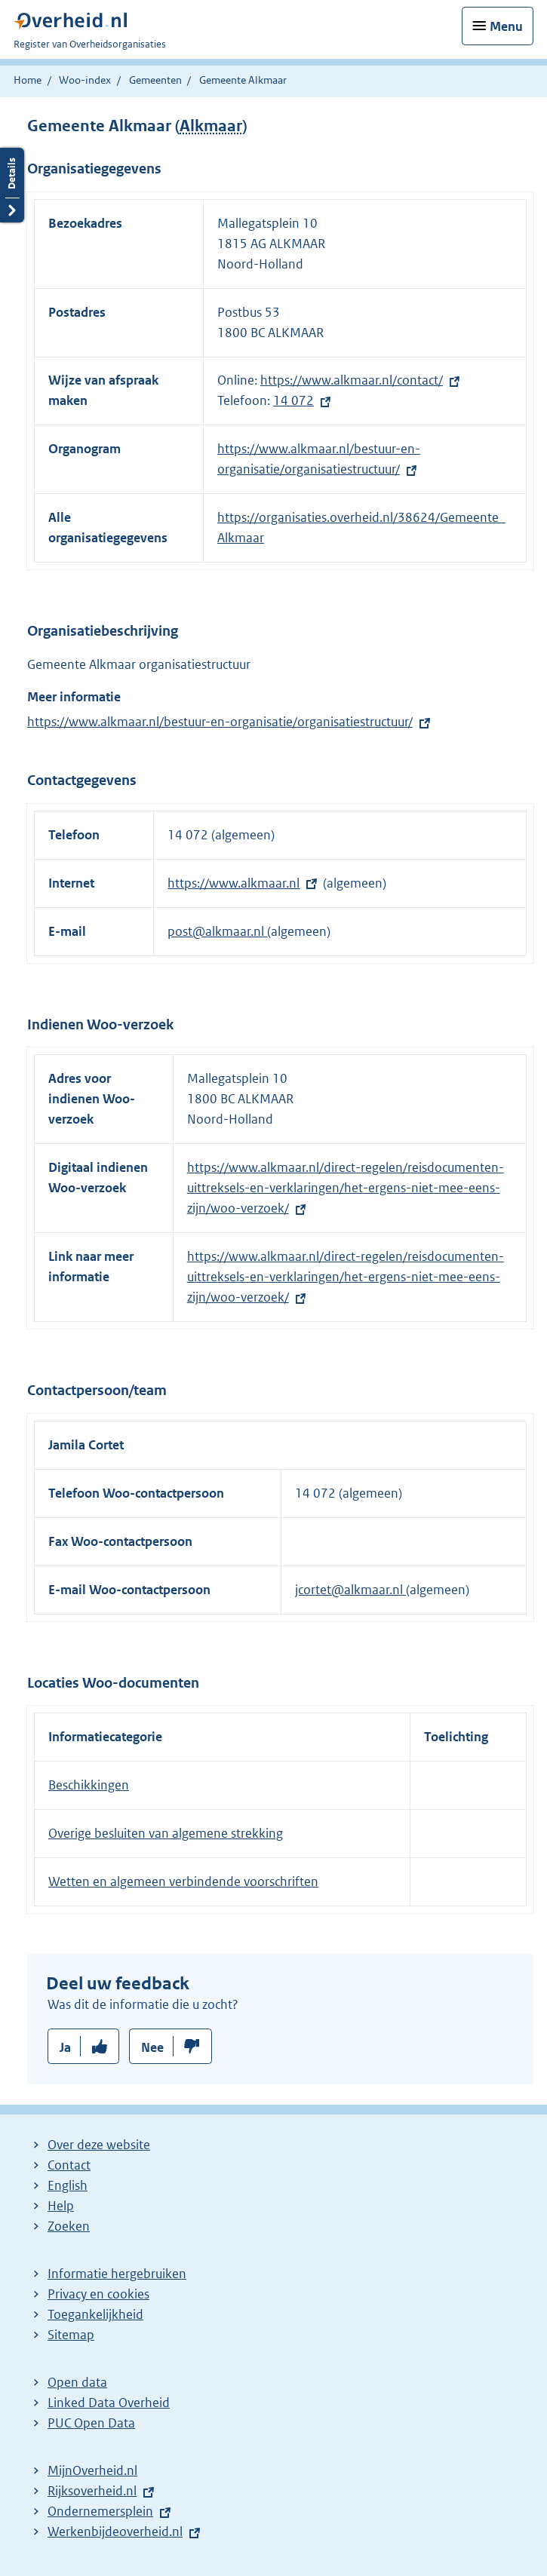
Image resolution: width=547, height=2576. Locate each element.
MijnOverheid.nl (92, 2470)
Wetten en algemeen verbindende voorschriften (183, 1881)
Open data (77, 2382)
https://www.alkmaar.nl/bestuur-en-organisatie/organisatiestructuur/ (220, 721)
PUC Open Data (91, 2423)
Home (27, 80)
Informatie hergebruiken (117, 2273)
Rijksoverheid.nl (92, 2490)
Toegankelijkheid (95, 2314)
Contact (69, 2165)
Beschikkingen (88, 1785)
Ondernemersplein (100, 2511)
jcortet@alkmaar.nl (350, 1589)
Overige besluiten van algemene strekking (165, 1833)
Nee (152, 2047)
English (68, 2185)
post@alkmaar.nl (217, 931)
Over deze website (99, 2144)
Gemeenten (155, 80)
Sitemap (71, 2334)
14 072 (293, 400)
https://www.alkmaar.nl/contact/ (351, 380)
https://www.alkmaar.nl (233, 883)
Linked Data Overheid (109, 2402)
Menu (506, 26)
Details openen (12, 185)
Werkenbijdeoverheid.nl (115, 2531)
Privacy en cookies (98, 2294)
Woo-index (85, 80)
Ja (65, 2047)
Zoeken (69, 2226)
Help (61, 2205)
